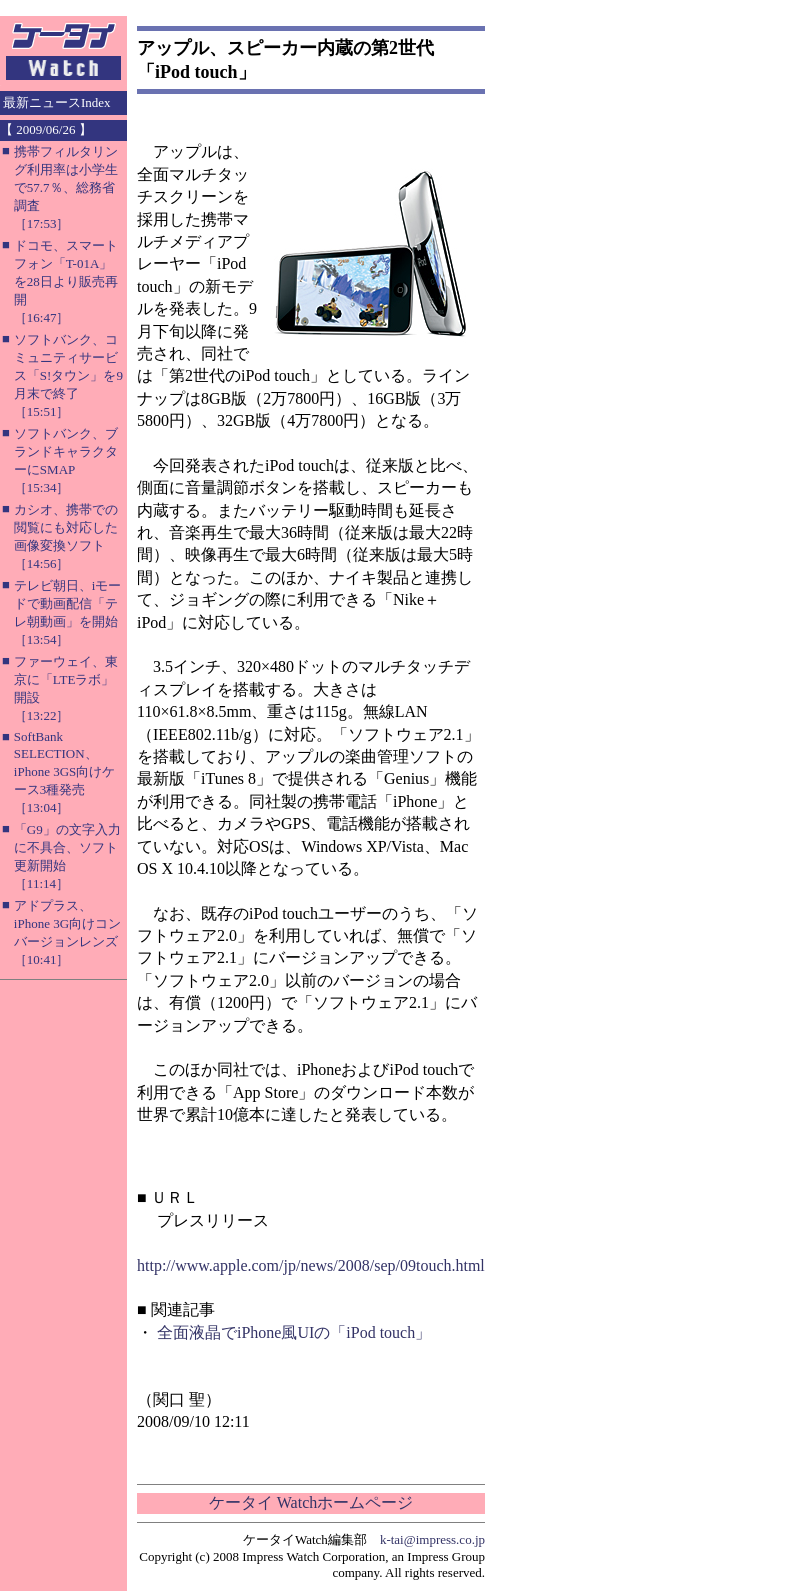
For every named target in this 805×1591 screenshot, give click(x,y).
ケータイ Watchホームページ (311, 1502)
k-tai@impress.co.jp (432, 1539)
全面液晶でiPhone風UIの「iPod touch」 (294, 1332)
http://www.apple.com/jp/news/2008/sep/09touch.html (311, 1265)
